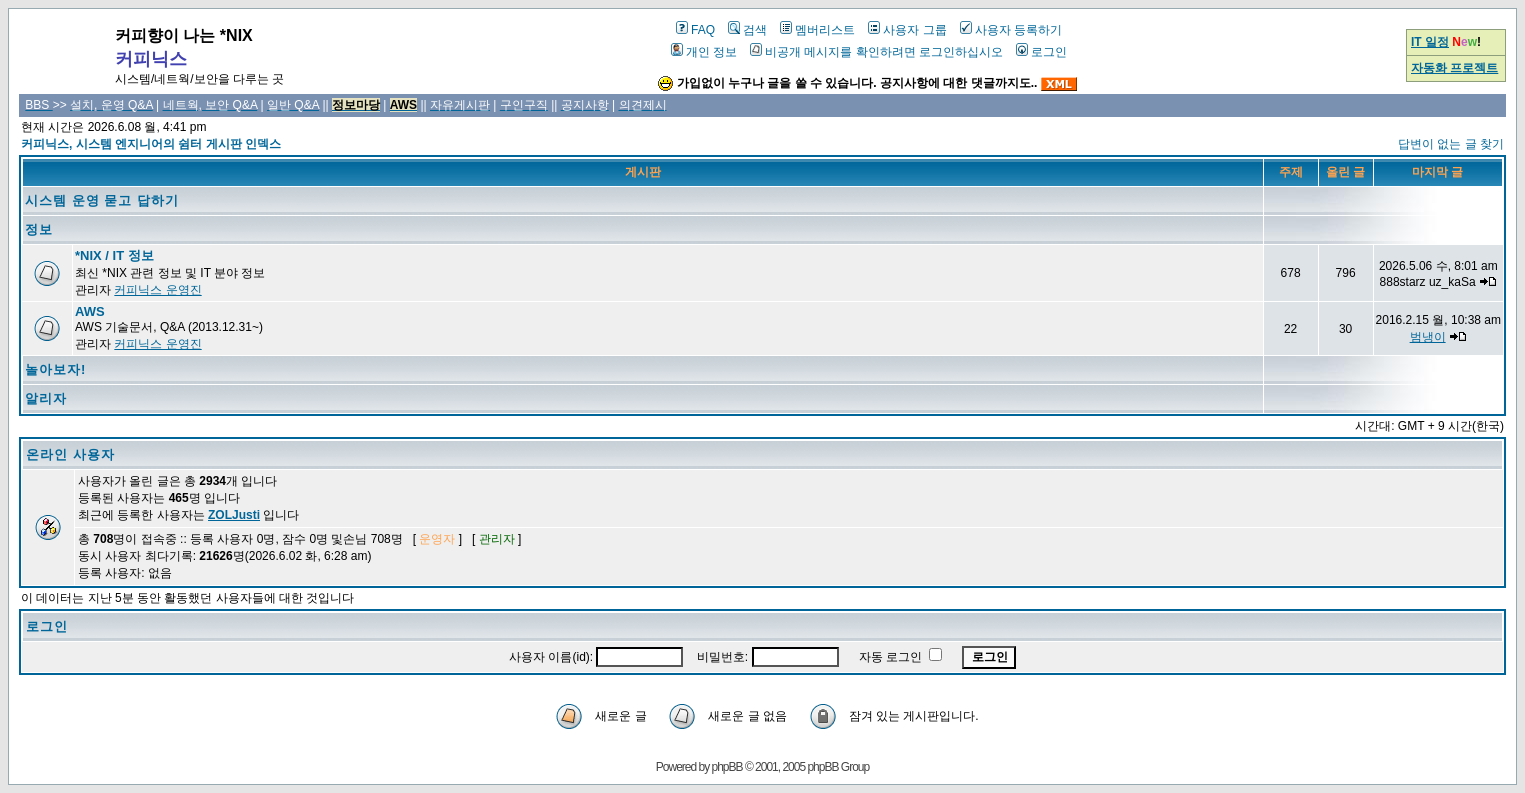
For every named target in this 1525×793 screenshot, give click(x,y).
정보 (39, 229)
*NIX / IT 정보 (114, 255)
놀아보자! (55, 369)
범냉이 (1428, 337)
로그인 (1041, 52)
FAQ (695, 30)
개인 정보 (704, 52)
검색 (747, 30)
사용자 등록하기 (1011, 30)
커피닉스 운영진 (157, 290)
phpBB (727, 767)
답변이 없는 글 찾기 (1451, 144)
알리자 (46, 398)
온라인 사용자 (70, 454)
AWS (90, 311)
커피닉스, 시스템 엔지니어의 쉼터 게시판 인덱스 (151, 144)
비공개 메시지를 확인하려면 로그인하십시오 (876, 52)
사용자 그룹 (907, 30)
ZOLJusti (234, 515)
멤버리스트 (817, 30)
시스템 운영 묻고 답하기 (102, 200)
